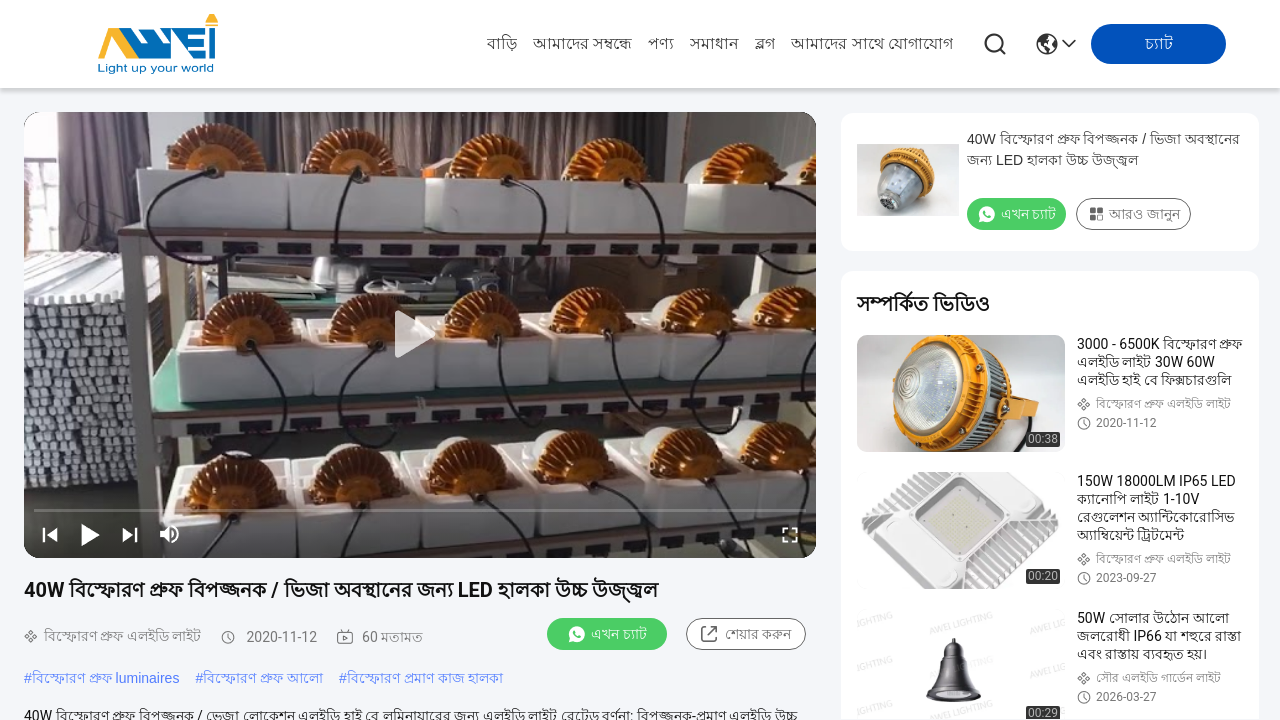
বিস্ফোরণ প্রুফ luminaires (106, 678)
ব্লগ (765, 43)
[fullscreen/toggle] (790, 534)
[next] (130, 534)
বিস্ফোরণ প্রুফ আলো (263, 678)
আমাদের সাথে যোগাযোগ (872, 43)
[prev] (50, 534)
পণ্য (661, 43)
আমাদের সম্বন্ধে (582, 43)
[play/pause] (90, 534)
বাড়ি (502, 43)
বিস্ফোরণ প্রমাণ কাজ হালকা (425, 678)
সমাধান (714, 43)
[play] (420, 335)
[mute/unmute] (170, 534)
